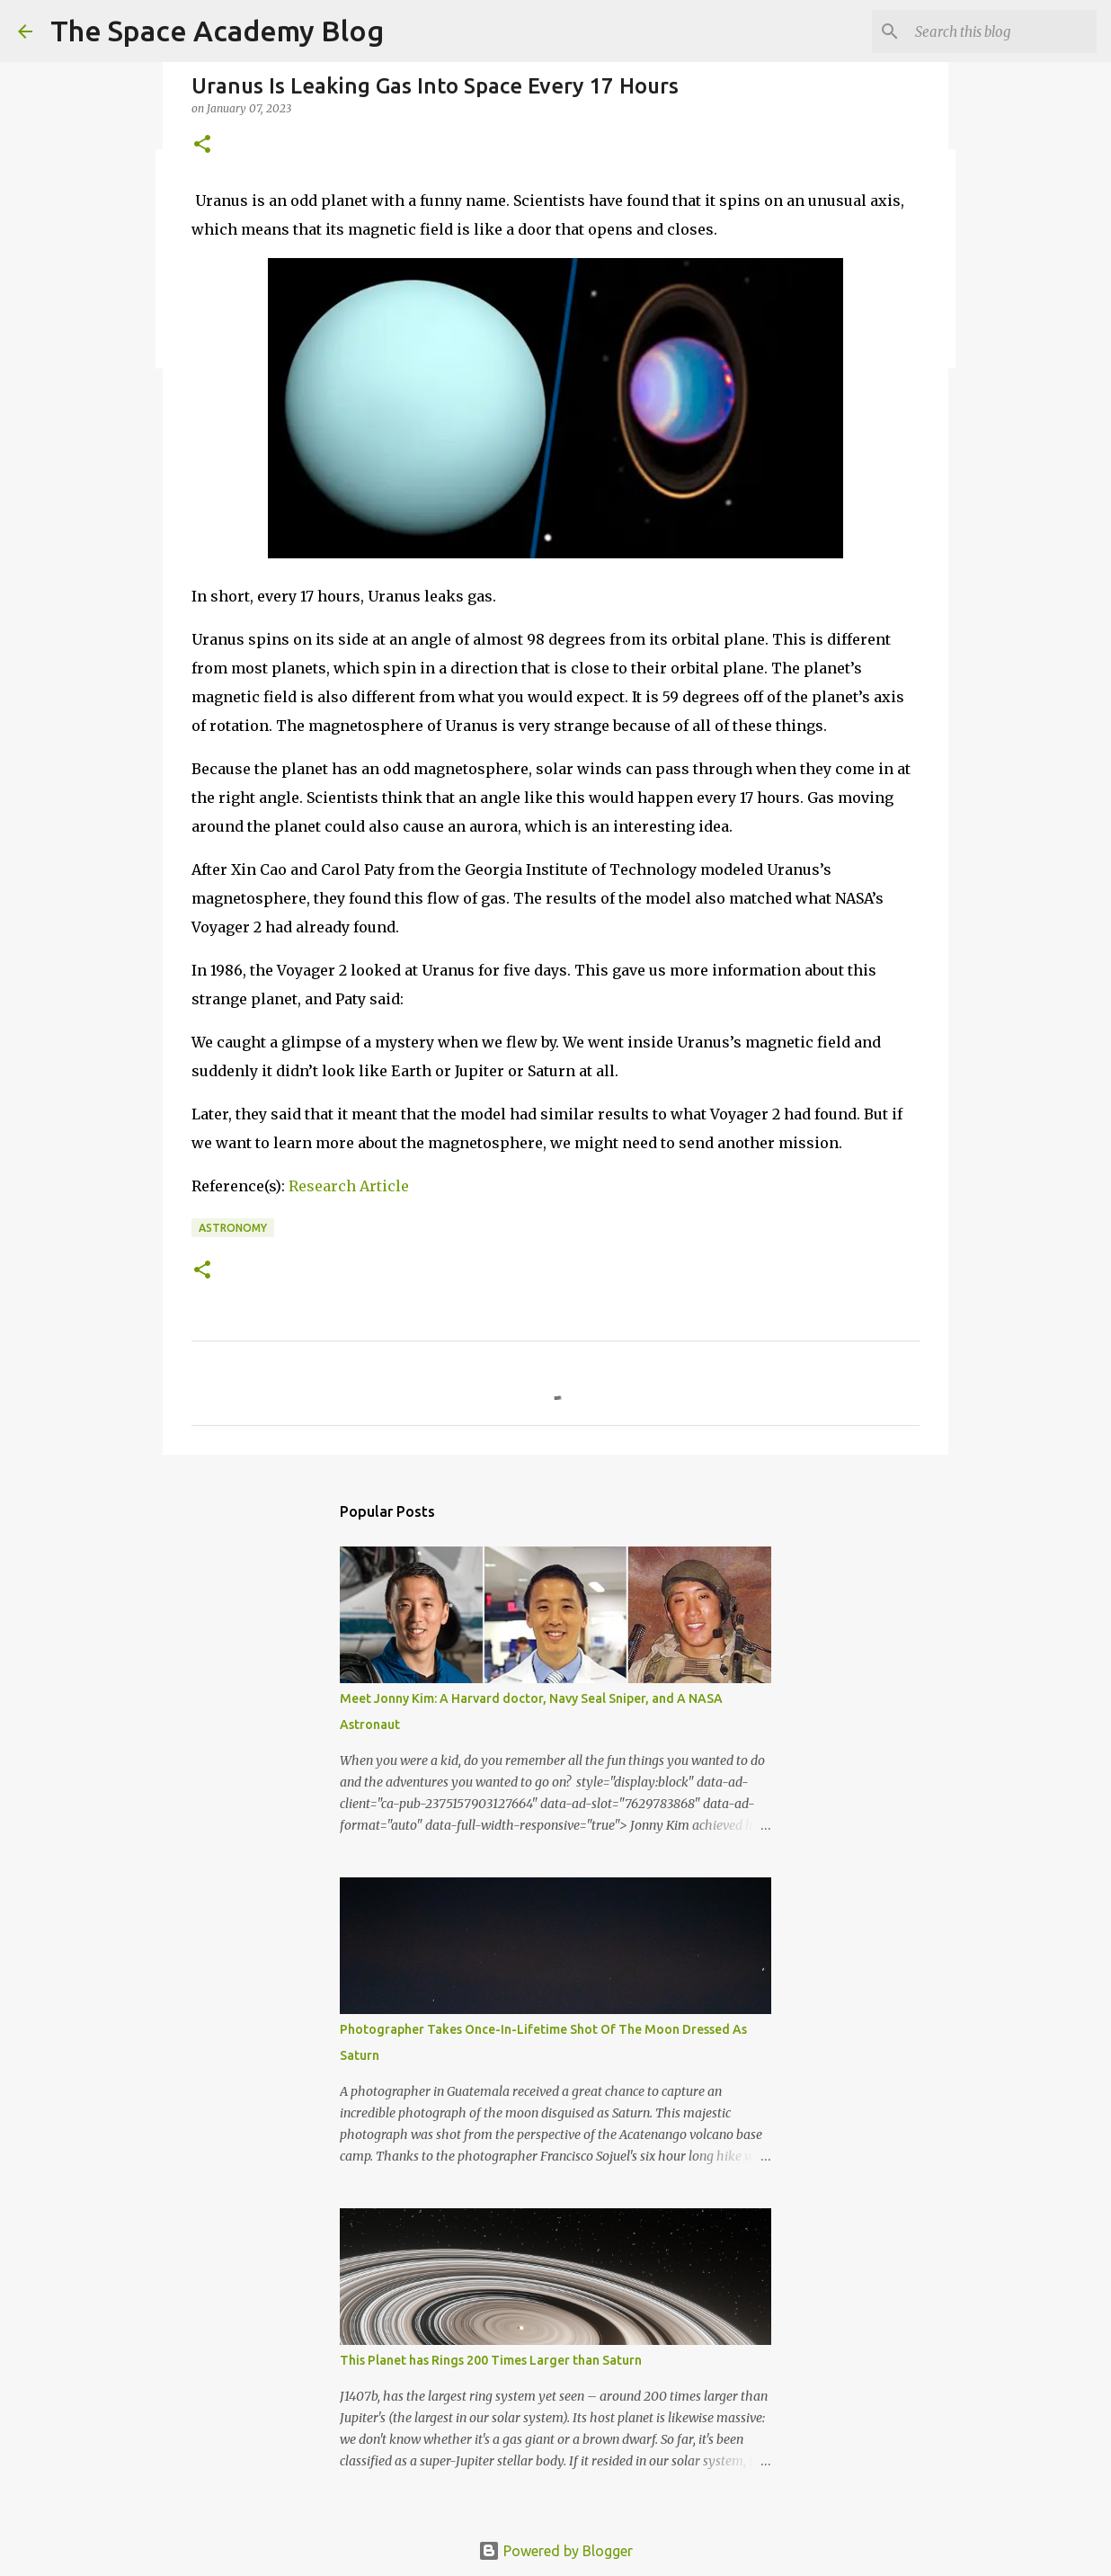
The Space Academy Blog (217, 30)
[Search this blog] (1002, 31)
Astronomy (233, 1228)
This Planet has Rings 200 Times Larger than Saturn (491, 2360)
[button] (202, 145)
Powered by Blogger (555, 2551)
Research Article (349, 1186)
